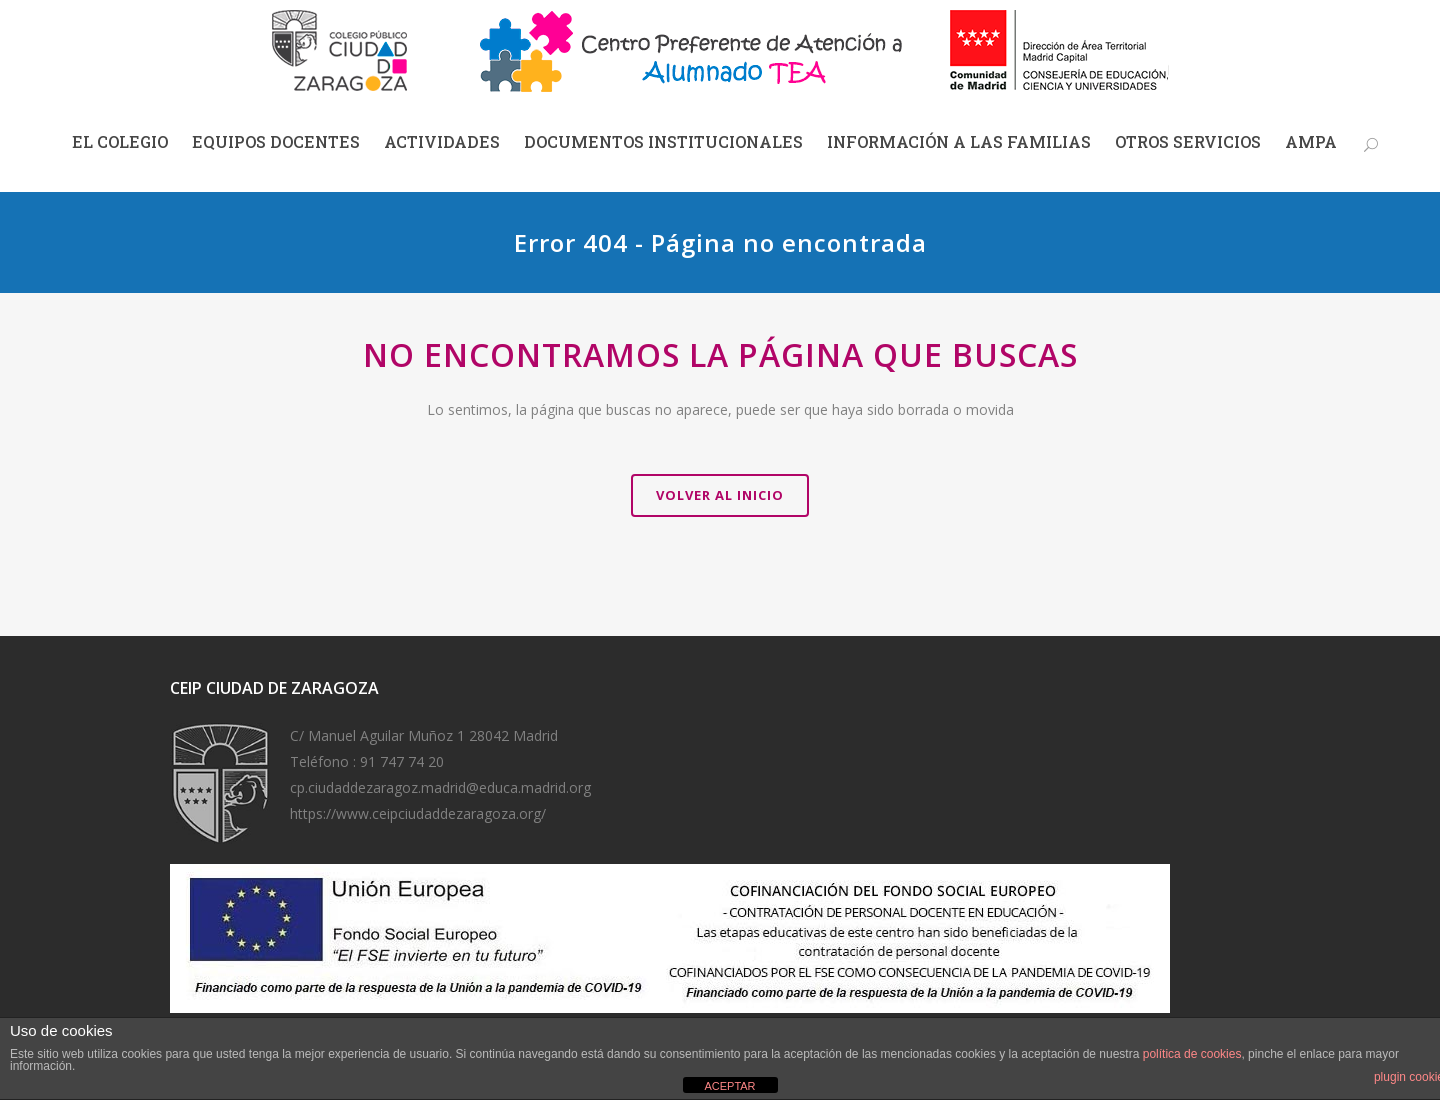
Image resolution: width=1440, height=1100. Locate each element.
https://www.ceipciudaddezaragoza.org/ (418, 813)
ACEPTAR (729, 1086)
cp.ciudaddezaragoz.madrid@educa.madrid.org (440, 787)
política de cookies (1192, 1054)
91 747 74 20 (402, 761)
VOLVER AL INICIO (720, 495)
